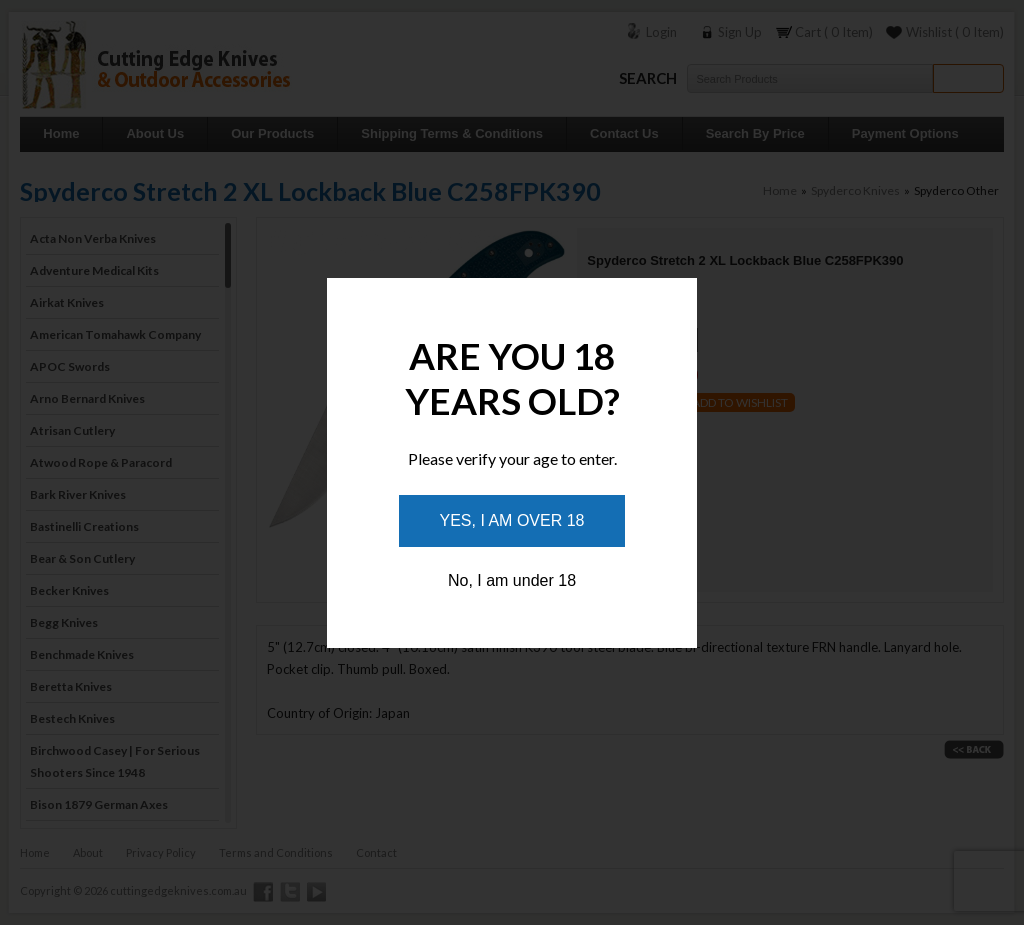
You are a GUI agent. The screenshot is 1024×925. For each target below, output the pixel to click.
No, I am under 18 (512, 580)
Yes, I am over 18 (512, 520)
